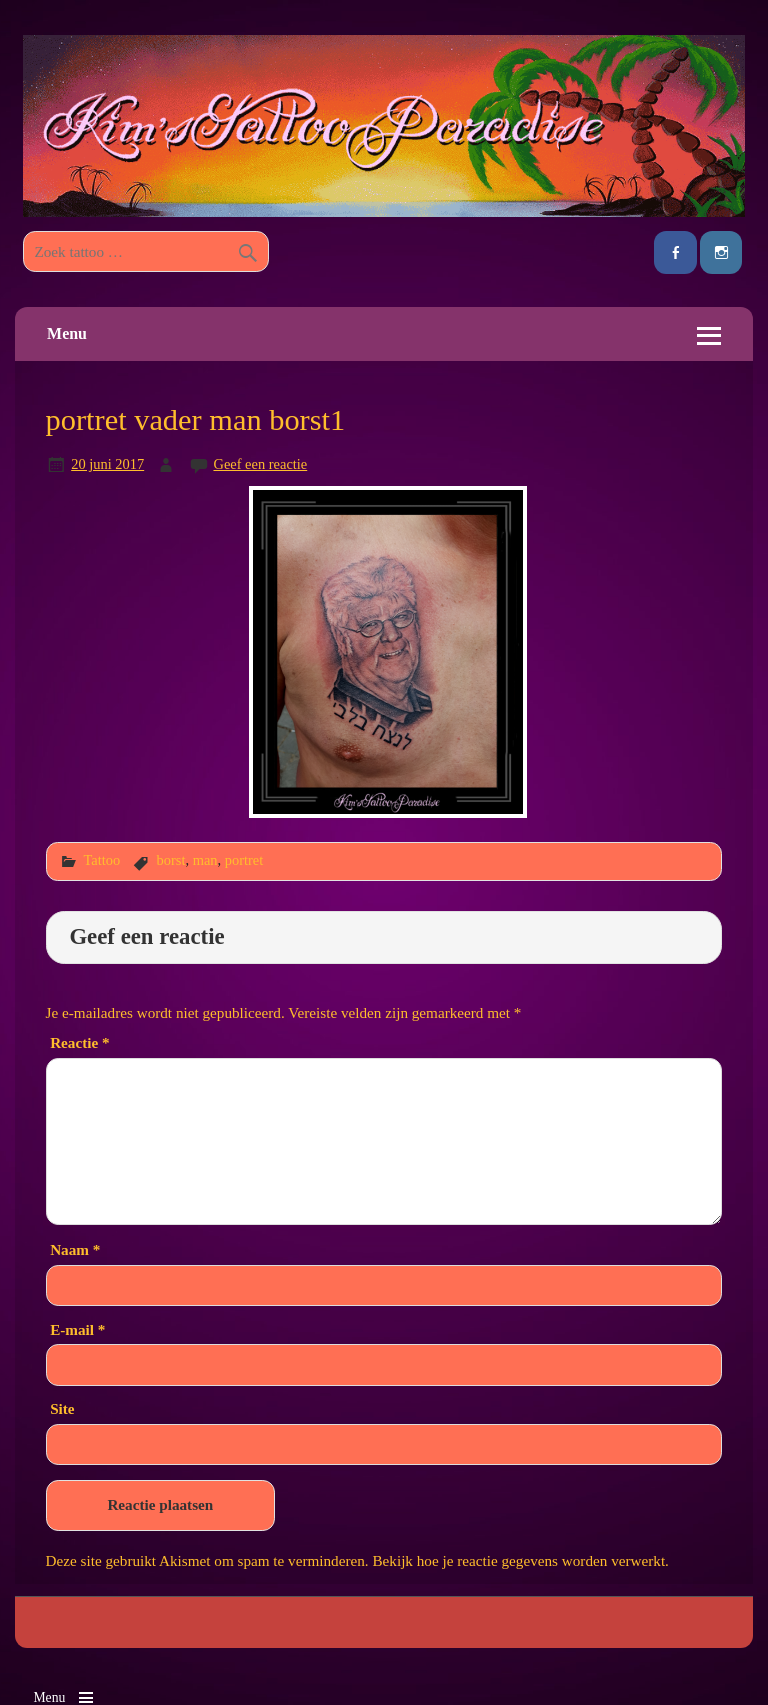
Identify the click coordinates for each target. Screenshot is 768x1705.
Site (62, 1408)
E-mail (77, 1329)
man (205, 860)
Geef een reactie (260, 464)
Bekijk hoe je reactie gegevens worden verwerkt (518, 1560)
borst (171, 860)
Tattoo (101, 860)
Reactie (79, 1042)
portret (244, 860)
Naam (75, 1249)
